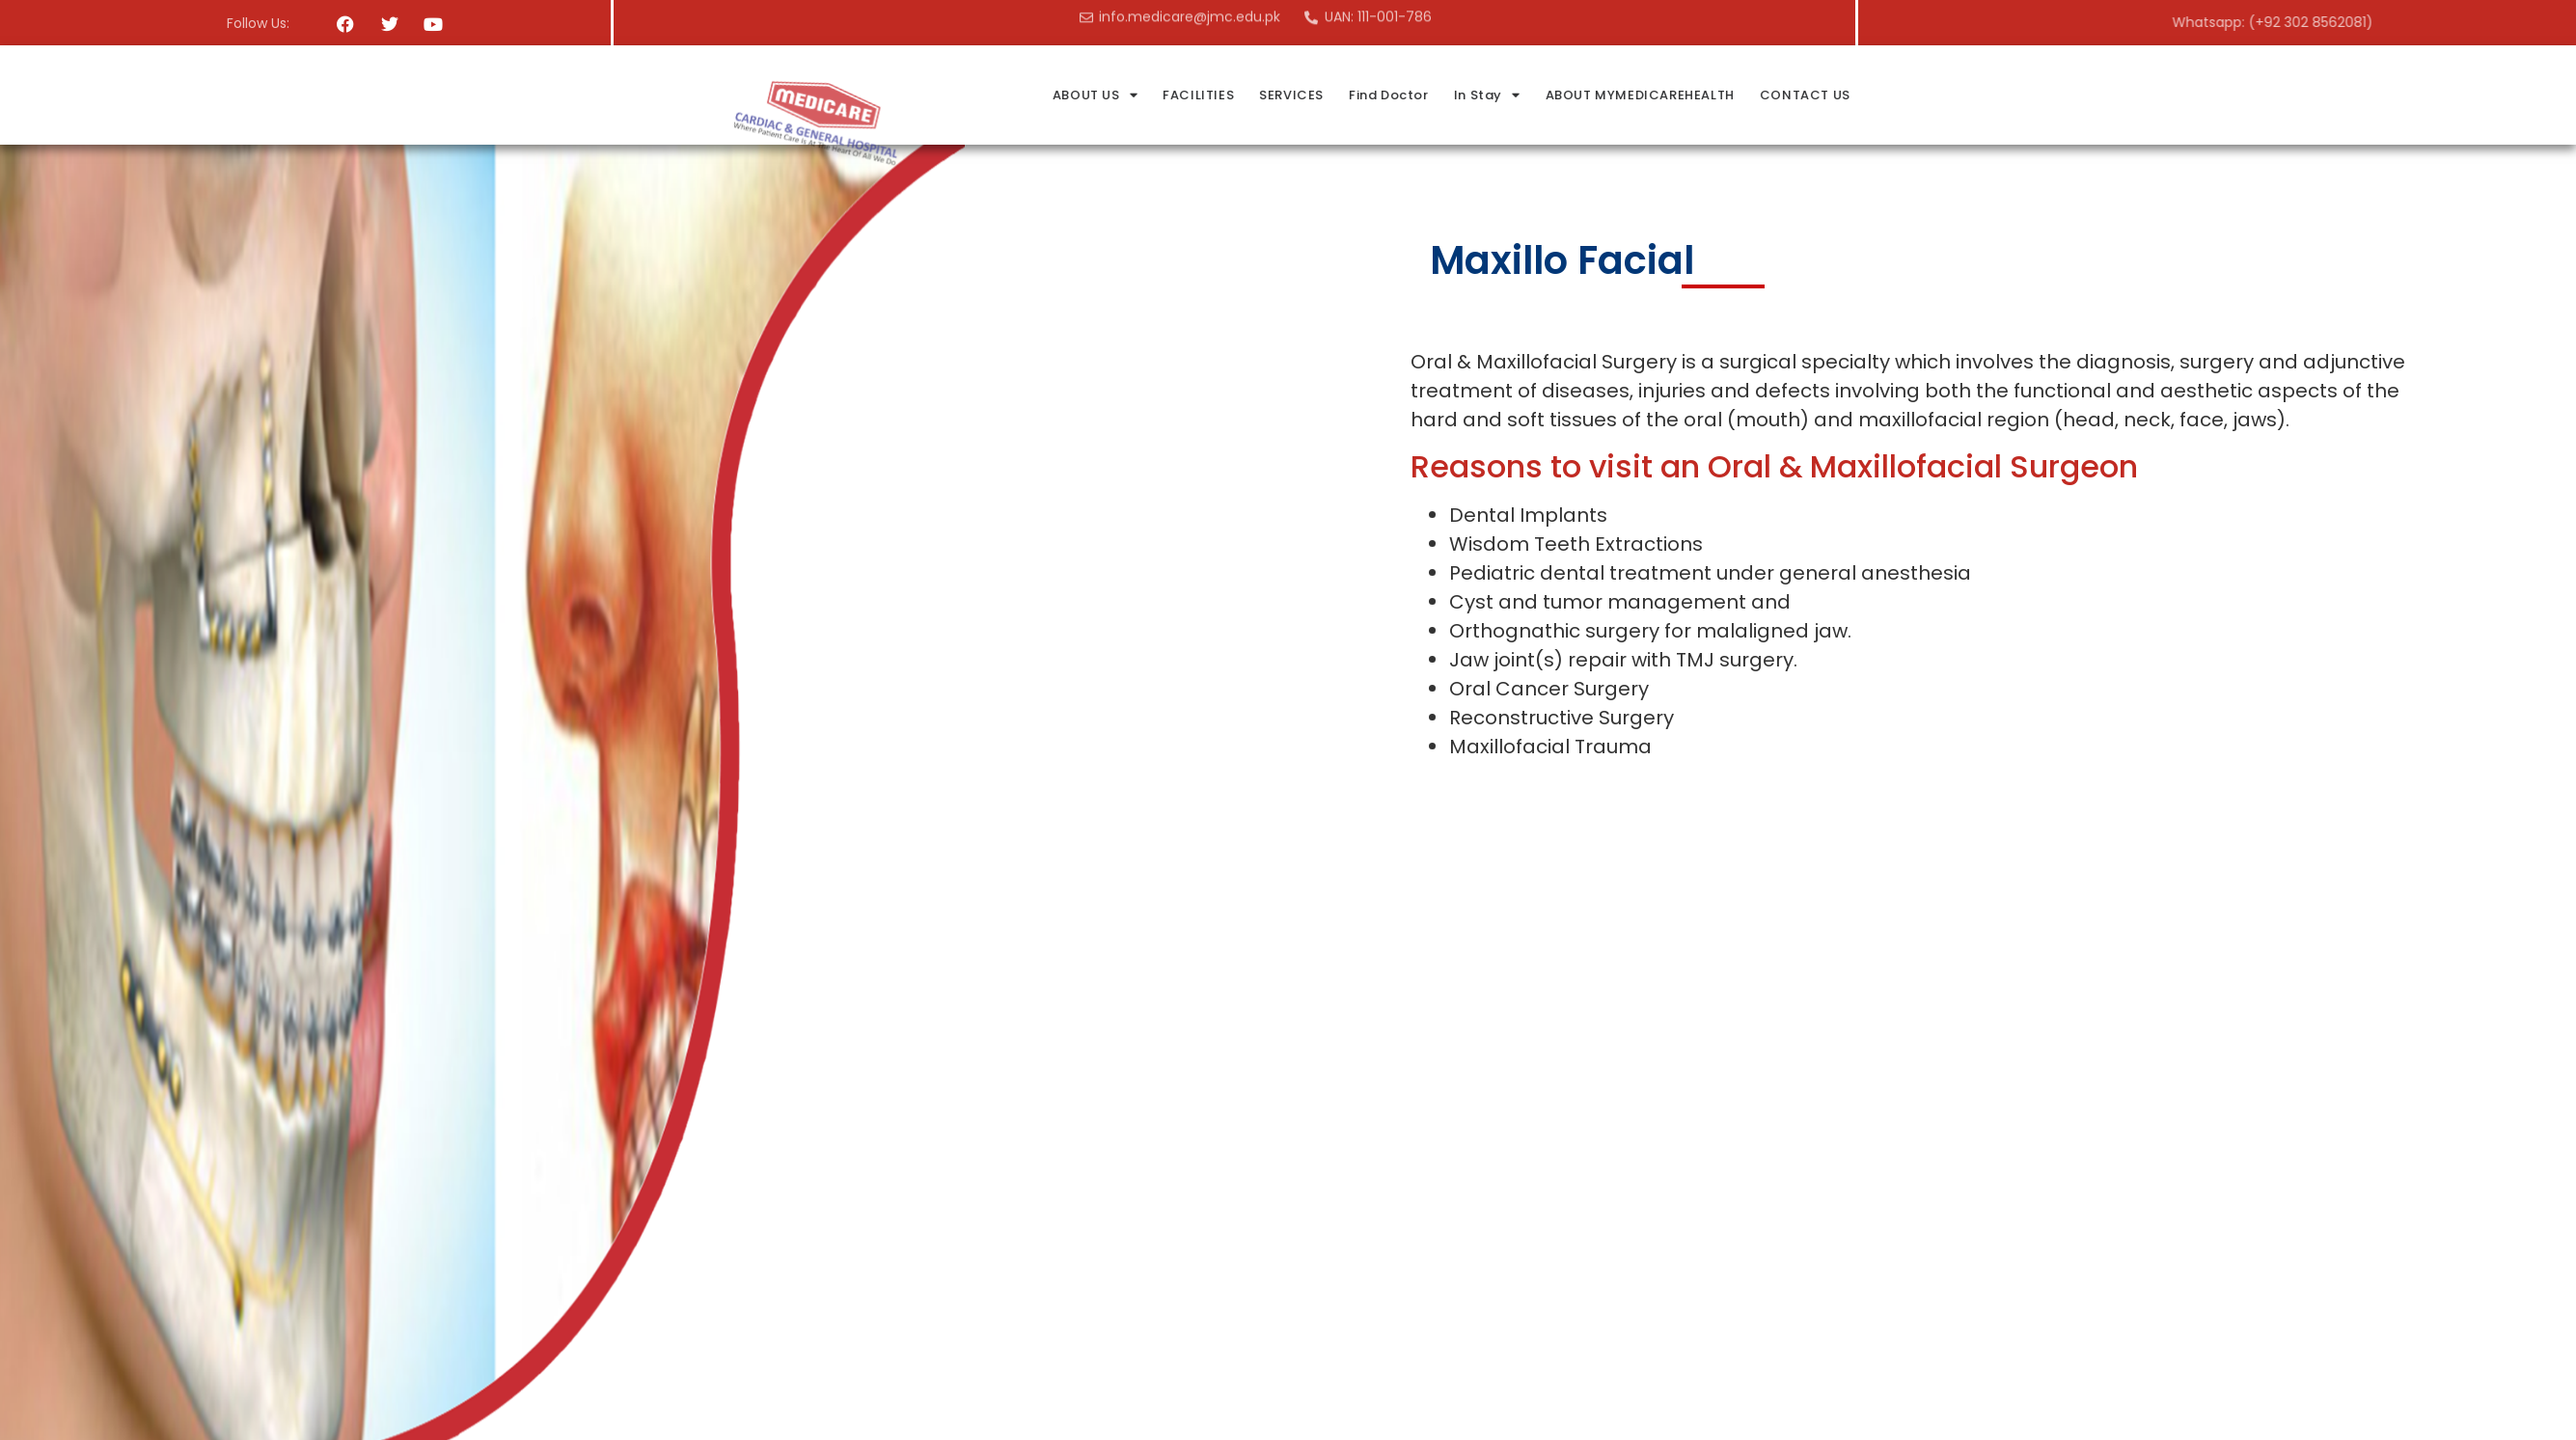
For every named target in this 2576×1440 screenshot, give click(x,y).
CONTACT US (1973, 95)
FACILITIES (1366, 95)
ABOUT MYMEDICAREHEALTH (1807, 95)
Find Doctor (1557, 95)
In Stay (1655, 95)
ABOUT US (1262, 95)
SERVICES (1459, 95)
